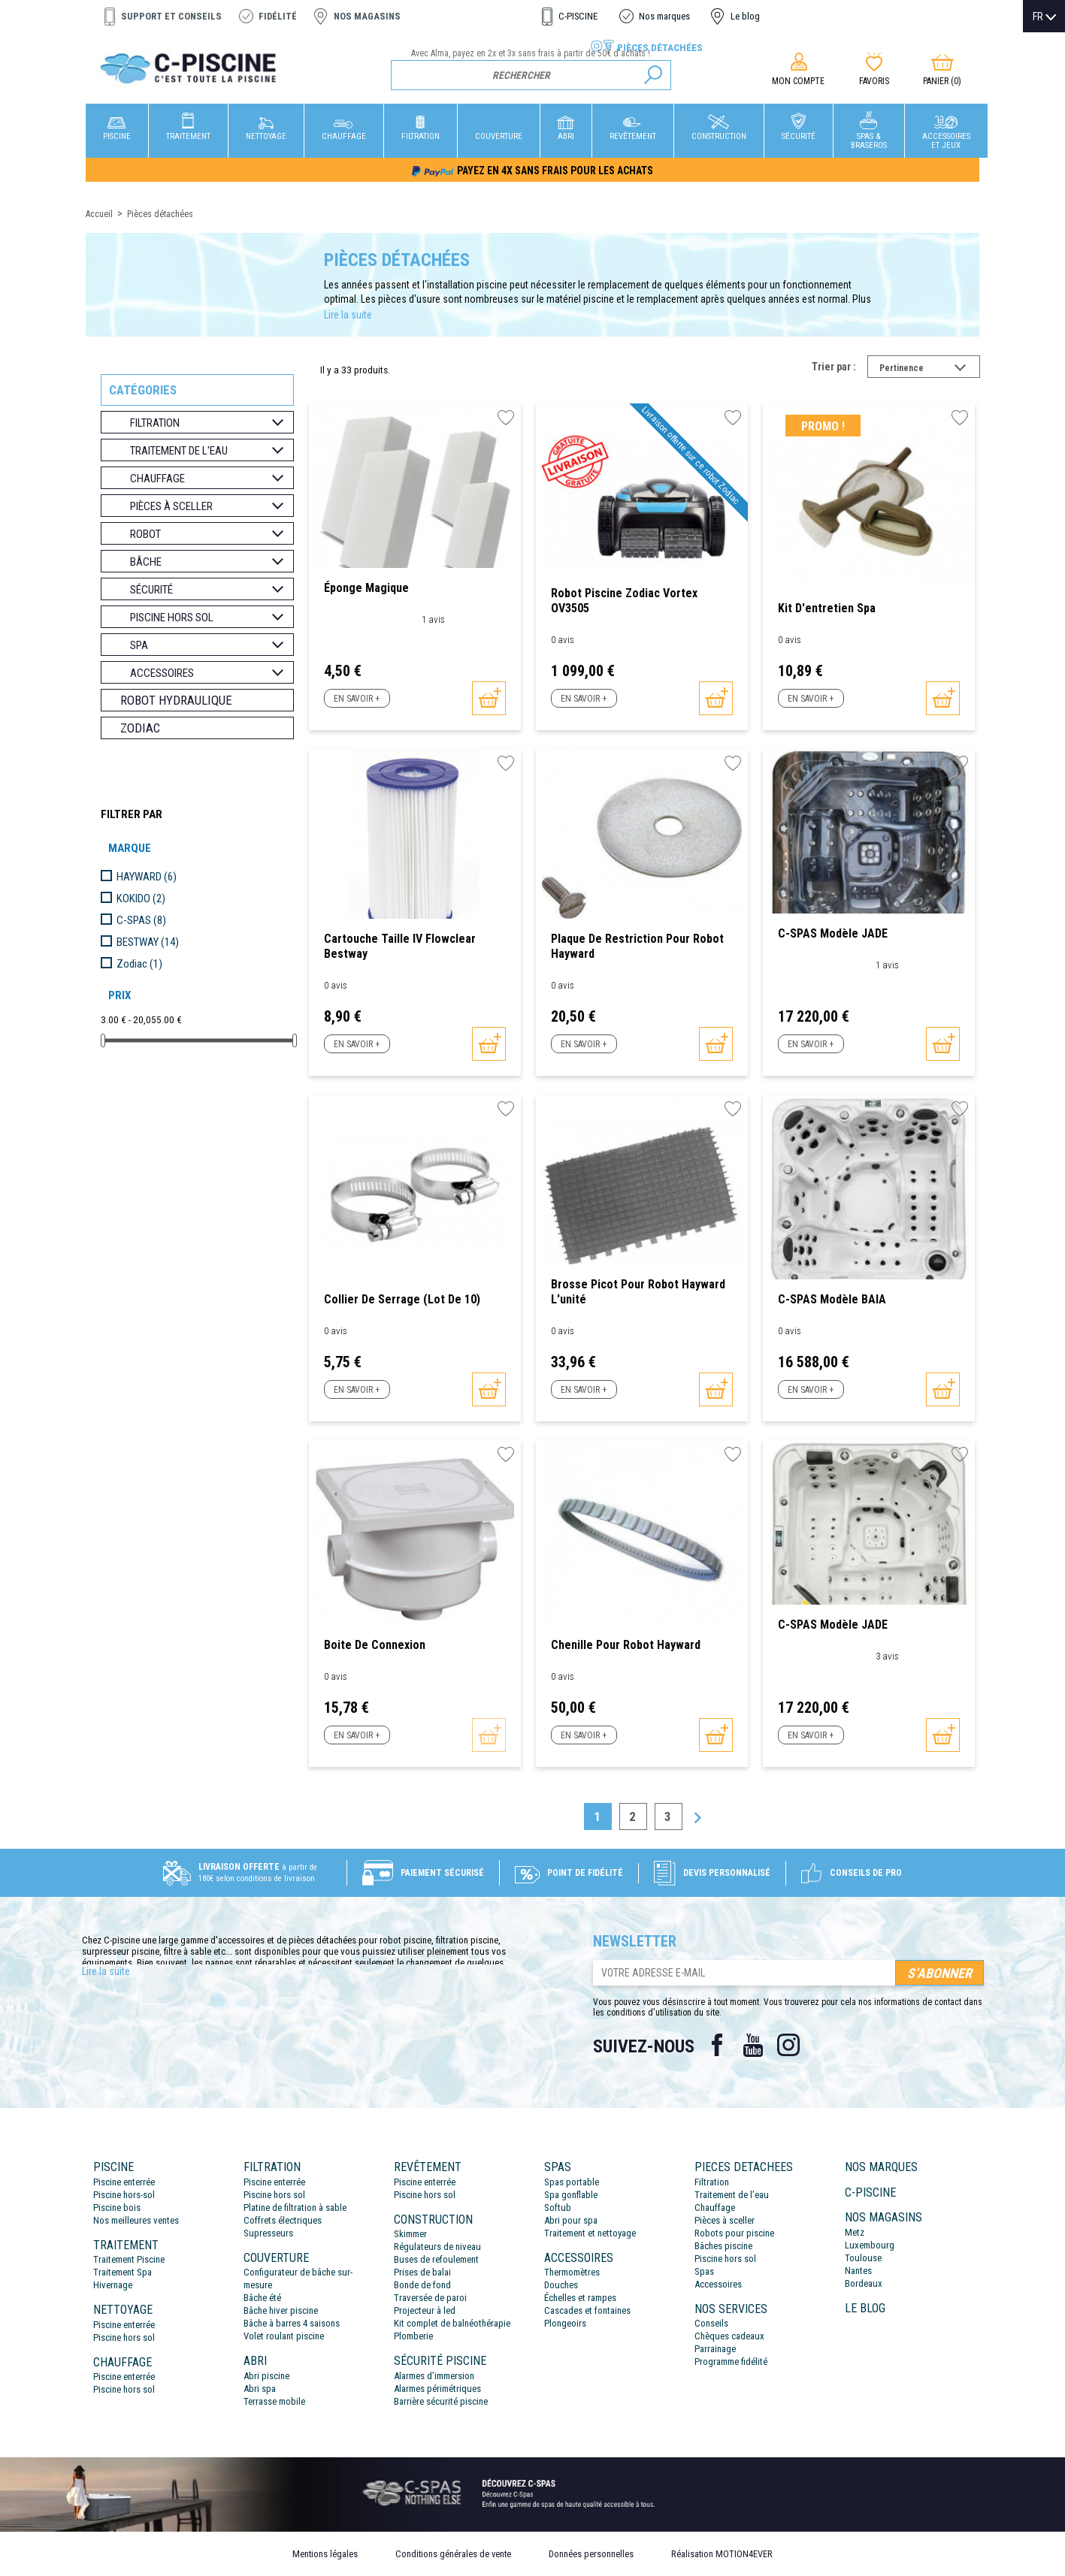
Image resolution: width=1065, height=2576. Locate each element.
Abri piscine (266, 2375)
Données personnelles (591, 2553)
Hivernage (112, 2285)
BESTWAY (147, 942)
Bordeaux (863, 2283)
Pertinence (929, 369)
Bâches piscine (723, 2245)
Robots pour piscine (734, 2233)
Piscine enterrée (124, 2182)
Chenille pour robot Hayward (625, 1645)
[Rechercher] (531, 75)
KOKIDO (140, 898)
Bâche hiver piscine (281, 2310)
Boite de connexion (374, 1645)
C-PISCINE (578, 16)
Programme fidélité (730, 2361)
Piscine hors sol (124, 2337)
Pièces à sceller (724, 2220)
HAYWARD (146, 876)
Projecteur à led (424, 2310)
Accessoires (718, 2284)
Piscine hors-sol (124, 2194)
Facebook (717, 2045)
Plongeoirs (565, 2323)
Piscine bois (117, 2207)
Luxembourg (869, 2245)
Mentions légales (325, 2553)
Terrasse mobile (274, 2401)
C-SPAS (141, 920)
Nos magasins (367, 16)
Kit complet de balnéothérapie (452, 2323)
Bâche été (262, 2297)
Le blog (745, 16)
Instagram (789, 2045)
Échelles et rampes (580, 2297)
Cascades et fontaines (587, 2310)
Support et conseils (171, 16)
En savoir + (357, 698)
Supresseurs (268, 2233)
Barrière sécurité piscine (441, 2401)
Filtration (711, 2182)
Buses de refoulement (436, 2259)
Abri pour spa (571, 2220)
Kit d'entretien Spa (827, 608)
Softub (557, 2207)
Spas (704, 2271)
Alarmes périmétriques (437, 2388)
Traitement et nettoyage (590, 2233)
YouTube (753, 2045)
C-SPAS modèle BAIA (832, 1299)
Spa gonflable (571, 2194)
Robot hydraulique (176, 700)
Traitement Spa (122, 2272)
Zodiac (140, 727)
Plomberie (413, 2336)
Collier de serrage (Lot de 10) (402, 1299)
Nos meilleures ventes (136, 2220)
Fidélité (278, 16)
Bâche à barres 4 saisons (292, 2323)
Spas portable (571, 2182)
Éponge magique (366, 588)
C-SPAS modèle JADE (833, 933)
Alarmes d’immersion (434, 2375)
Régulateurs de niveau (437, 2246)
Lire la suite (348, 315)
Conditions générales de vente (453, 2553)
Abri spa (260, 2388)
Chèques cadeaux (729, 2336)
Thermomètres (572, 2272)
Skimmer (410, 2233)
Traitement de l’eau (731, 2194)
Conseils (711, 2323)
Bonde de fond (422, 2285)
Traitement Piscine (129, 2259)
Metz (854, 2232)
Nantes (858, 2270)
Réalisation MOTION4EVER (722, 2553)
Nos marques (664, 16)
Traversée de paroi (430, 2297)
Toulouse (863, 2257)
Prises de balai (422, 2272)
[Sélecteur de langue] (1044, 16)
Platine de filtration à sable (295, 2207)
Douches (561, 2285)
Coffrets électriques (283, 2220)
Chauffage (714, 2207)
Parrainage (715, 2348)
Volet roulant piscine (284, 2336)
